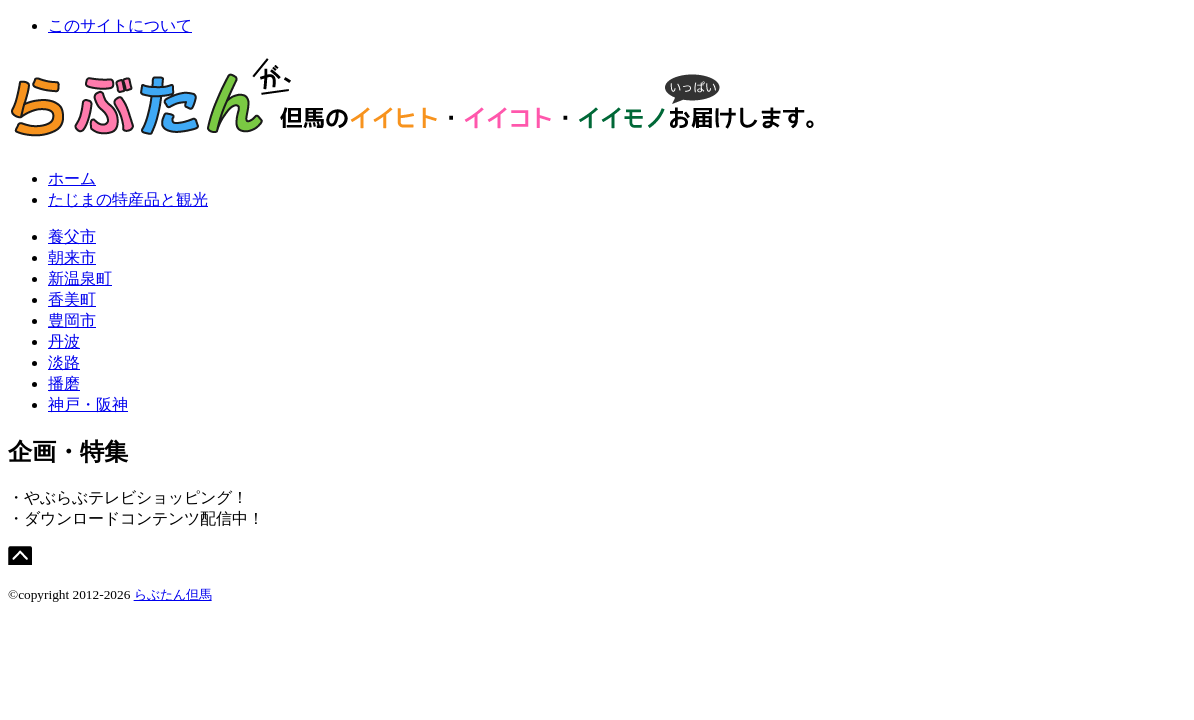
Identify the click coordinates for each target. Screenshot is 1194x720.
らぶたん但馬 (173, 594)
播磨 (64, 383)
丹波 (64, 341)
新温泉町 (80, 278)
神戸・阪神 (88, 404)
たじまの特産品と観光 (128, 199)
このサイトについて (120, 25)
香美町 (72, 299)
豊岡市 (72, 320)
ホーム (72, 178)
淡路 (64, 362)
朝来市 (72, 257)
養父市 (72, 236)
